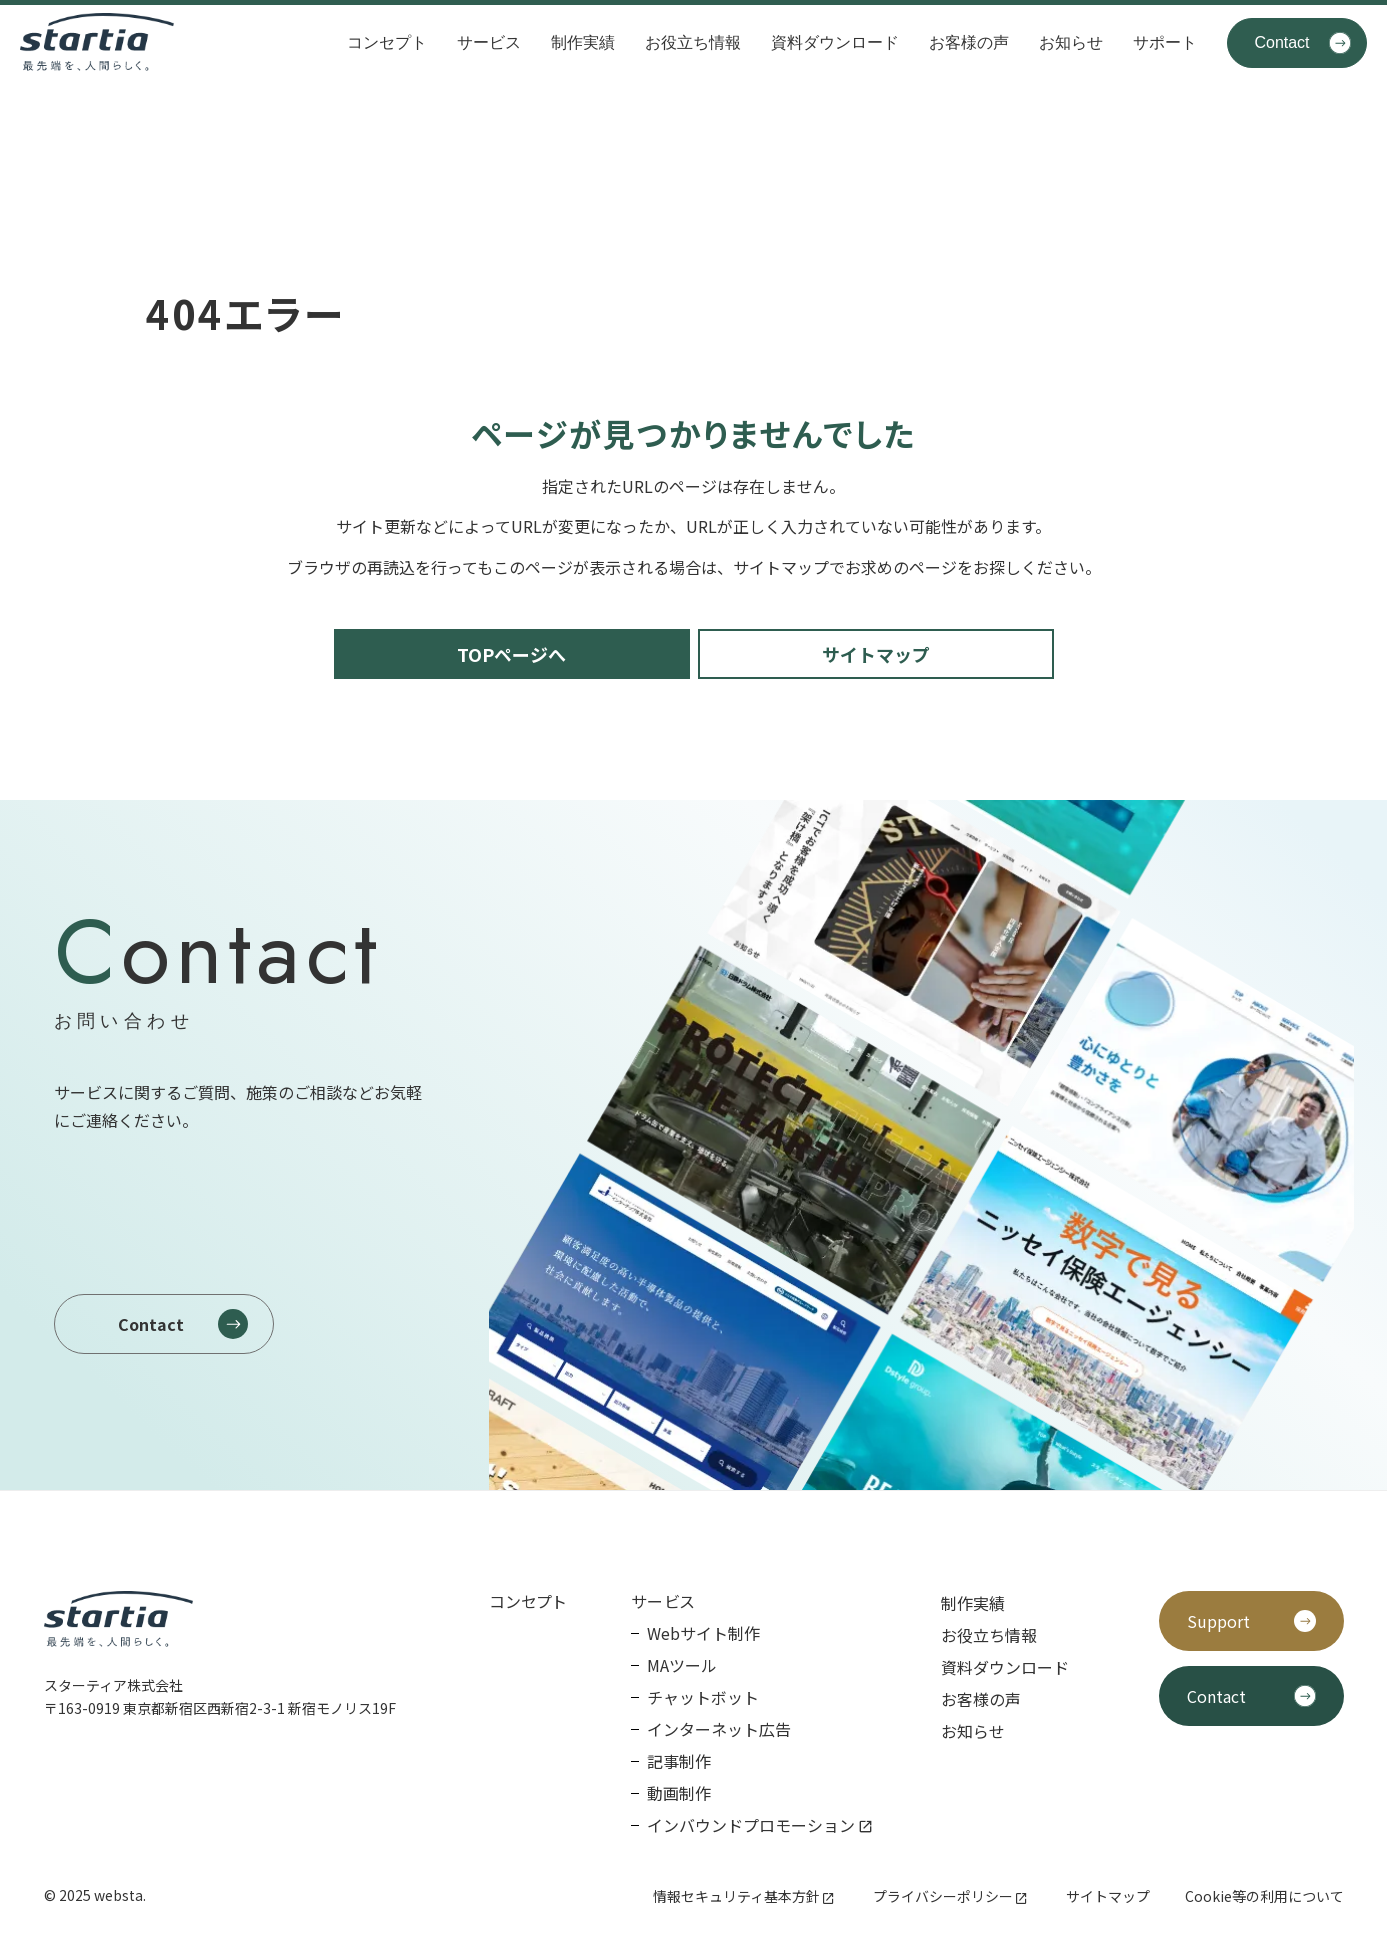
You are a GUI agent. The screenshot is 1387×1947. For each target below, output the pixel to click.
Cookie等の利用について (1264, 1896)
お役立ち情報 (693, 42)
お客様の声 (969, 42)
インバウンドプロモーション (751, 1825)
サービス (489, 42)
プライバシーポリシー (943, 1896)
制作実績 (583, 42)
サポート (1165, 42)
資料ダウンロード (835, 42)
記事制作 (679, 1761)
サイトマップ (1108, 1896)
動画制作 (679, 1793)
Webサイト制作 (703, 1633)
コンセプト (387, 42)
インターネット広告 (719, 1729)
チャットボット (703, 1697)
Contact (1281, 42)
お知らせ (1071, 42)
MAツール (682, 1665)
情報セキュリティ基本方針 (736, 1896)
